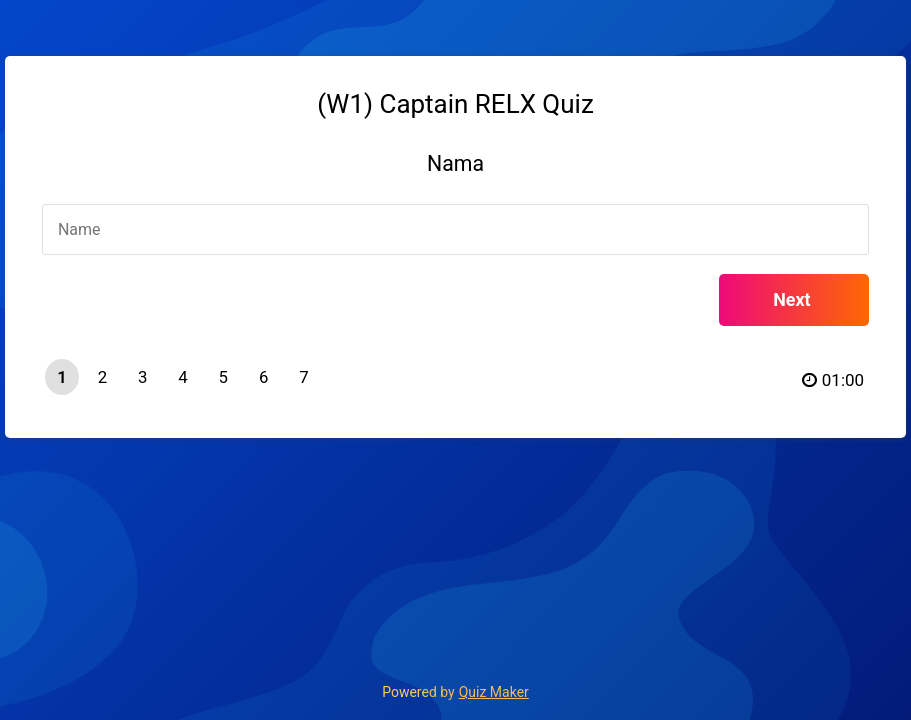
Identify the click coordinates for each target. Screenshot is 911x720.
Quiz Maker (494, 692)
